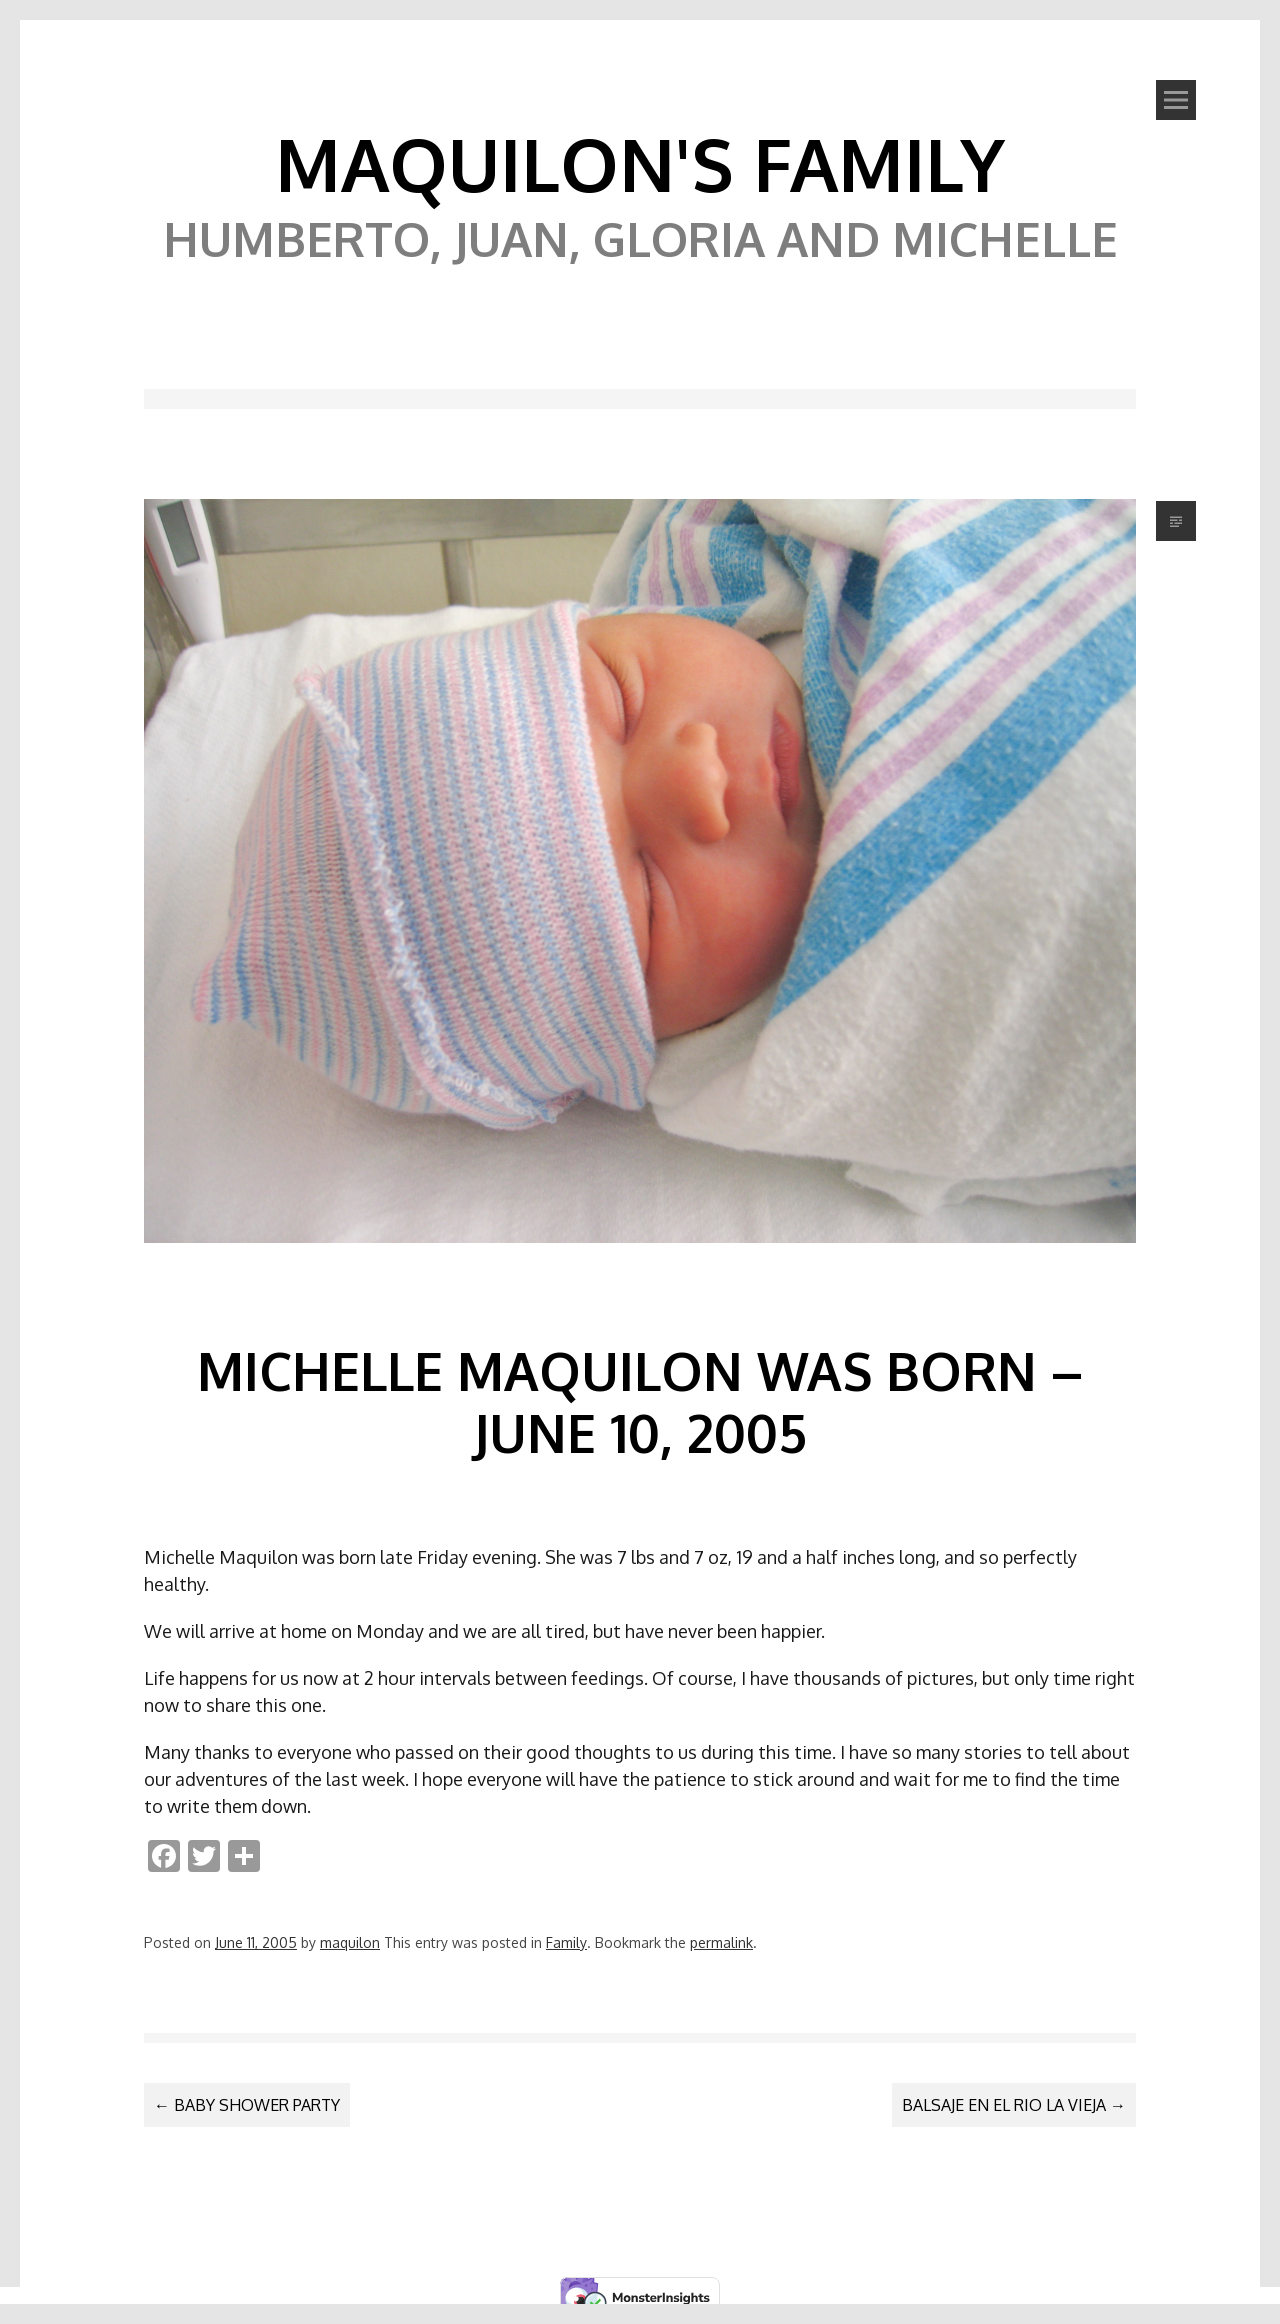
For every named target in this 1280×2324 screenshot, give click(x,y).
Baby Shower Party (247, 2105)
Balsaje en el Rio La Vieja (1014, 2105)
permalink (721, 1942)
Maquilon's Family (640, 163)
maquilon (350, 1942)
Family (566, 1942)
